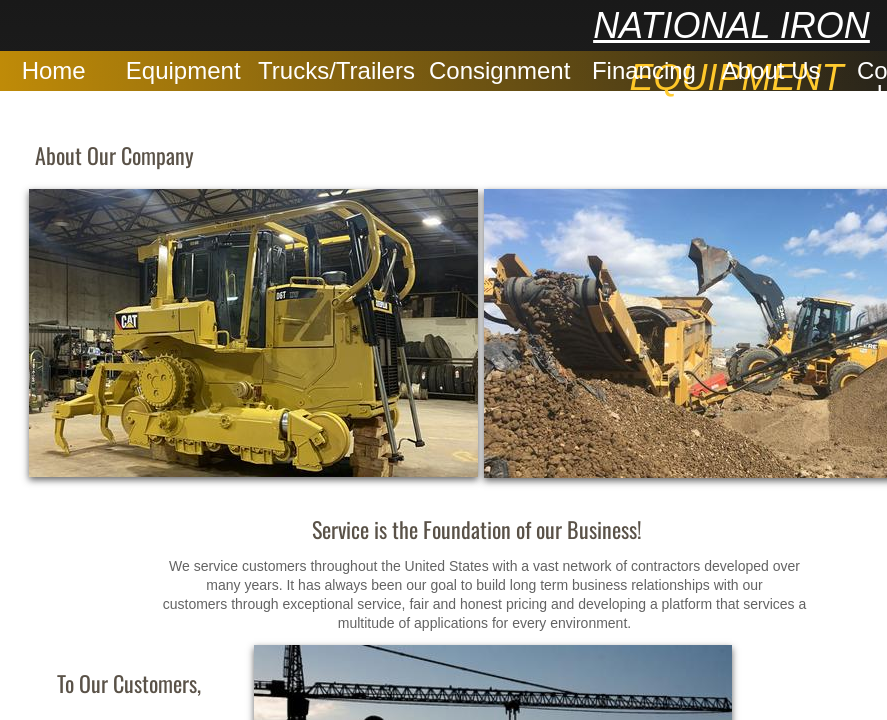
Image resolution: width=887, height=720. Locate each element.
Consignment (499, 70)
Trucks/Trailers (336, 70)
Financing (644, 70)
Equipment (183, 70)
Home (54, 70)
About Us (771, 70)
